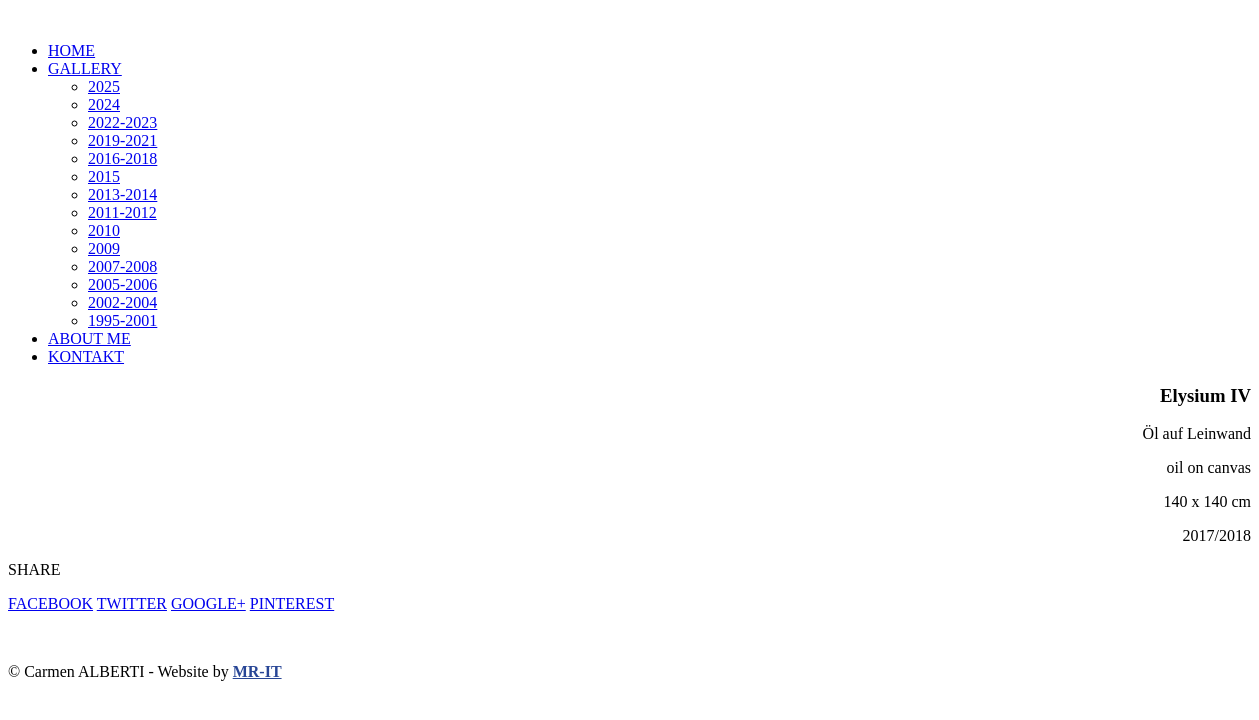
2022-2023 (122, 122)
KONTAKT (86, 356)
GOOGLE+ (208, 603)
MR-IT (257, 671)
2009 (104, 248)
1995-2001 (122, 320)
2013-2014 (122, 194)
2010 (104, 230)
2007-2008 (122, 266)
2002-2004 (122, 302)
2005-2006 (122, 284)
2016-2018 (122, 158)
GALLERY (85, 68)
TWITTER (132, 603)
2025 (104, 86)
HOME (71, 50)
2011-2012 (122, 212)
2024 (104, 104)
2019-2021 (122, 140)
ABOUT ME (89, 338)
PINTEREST (292, 603)
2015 (104, 176)
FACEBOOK (50, 603)
